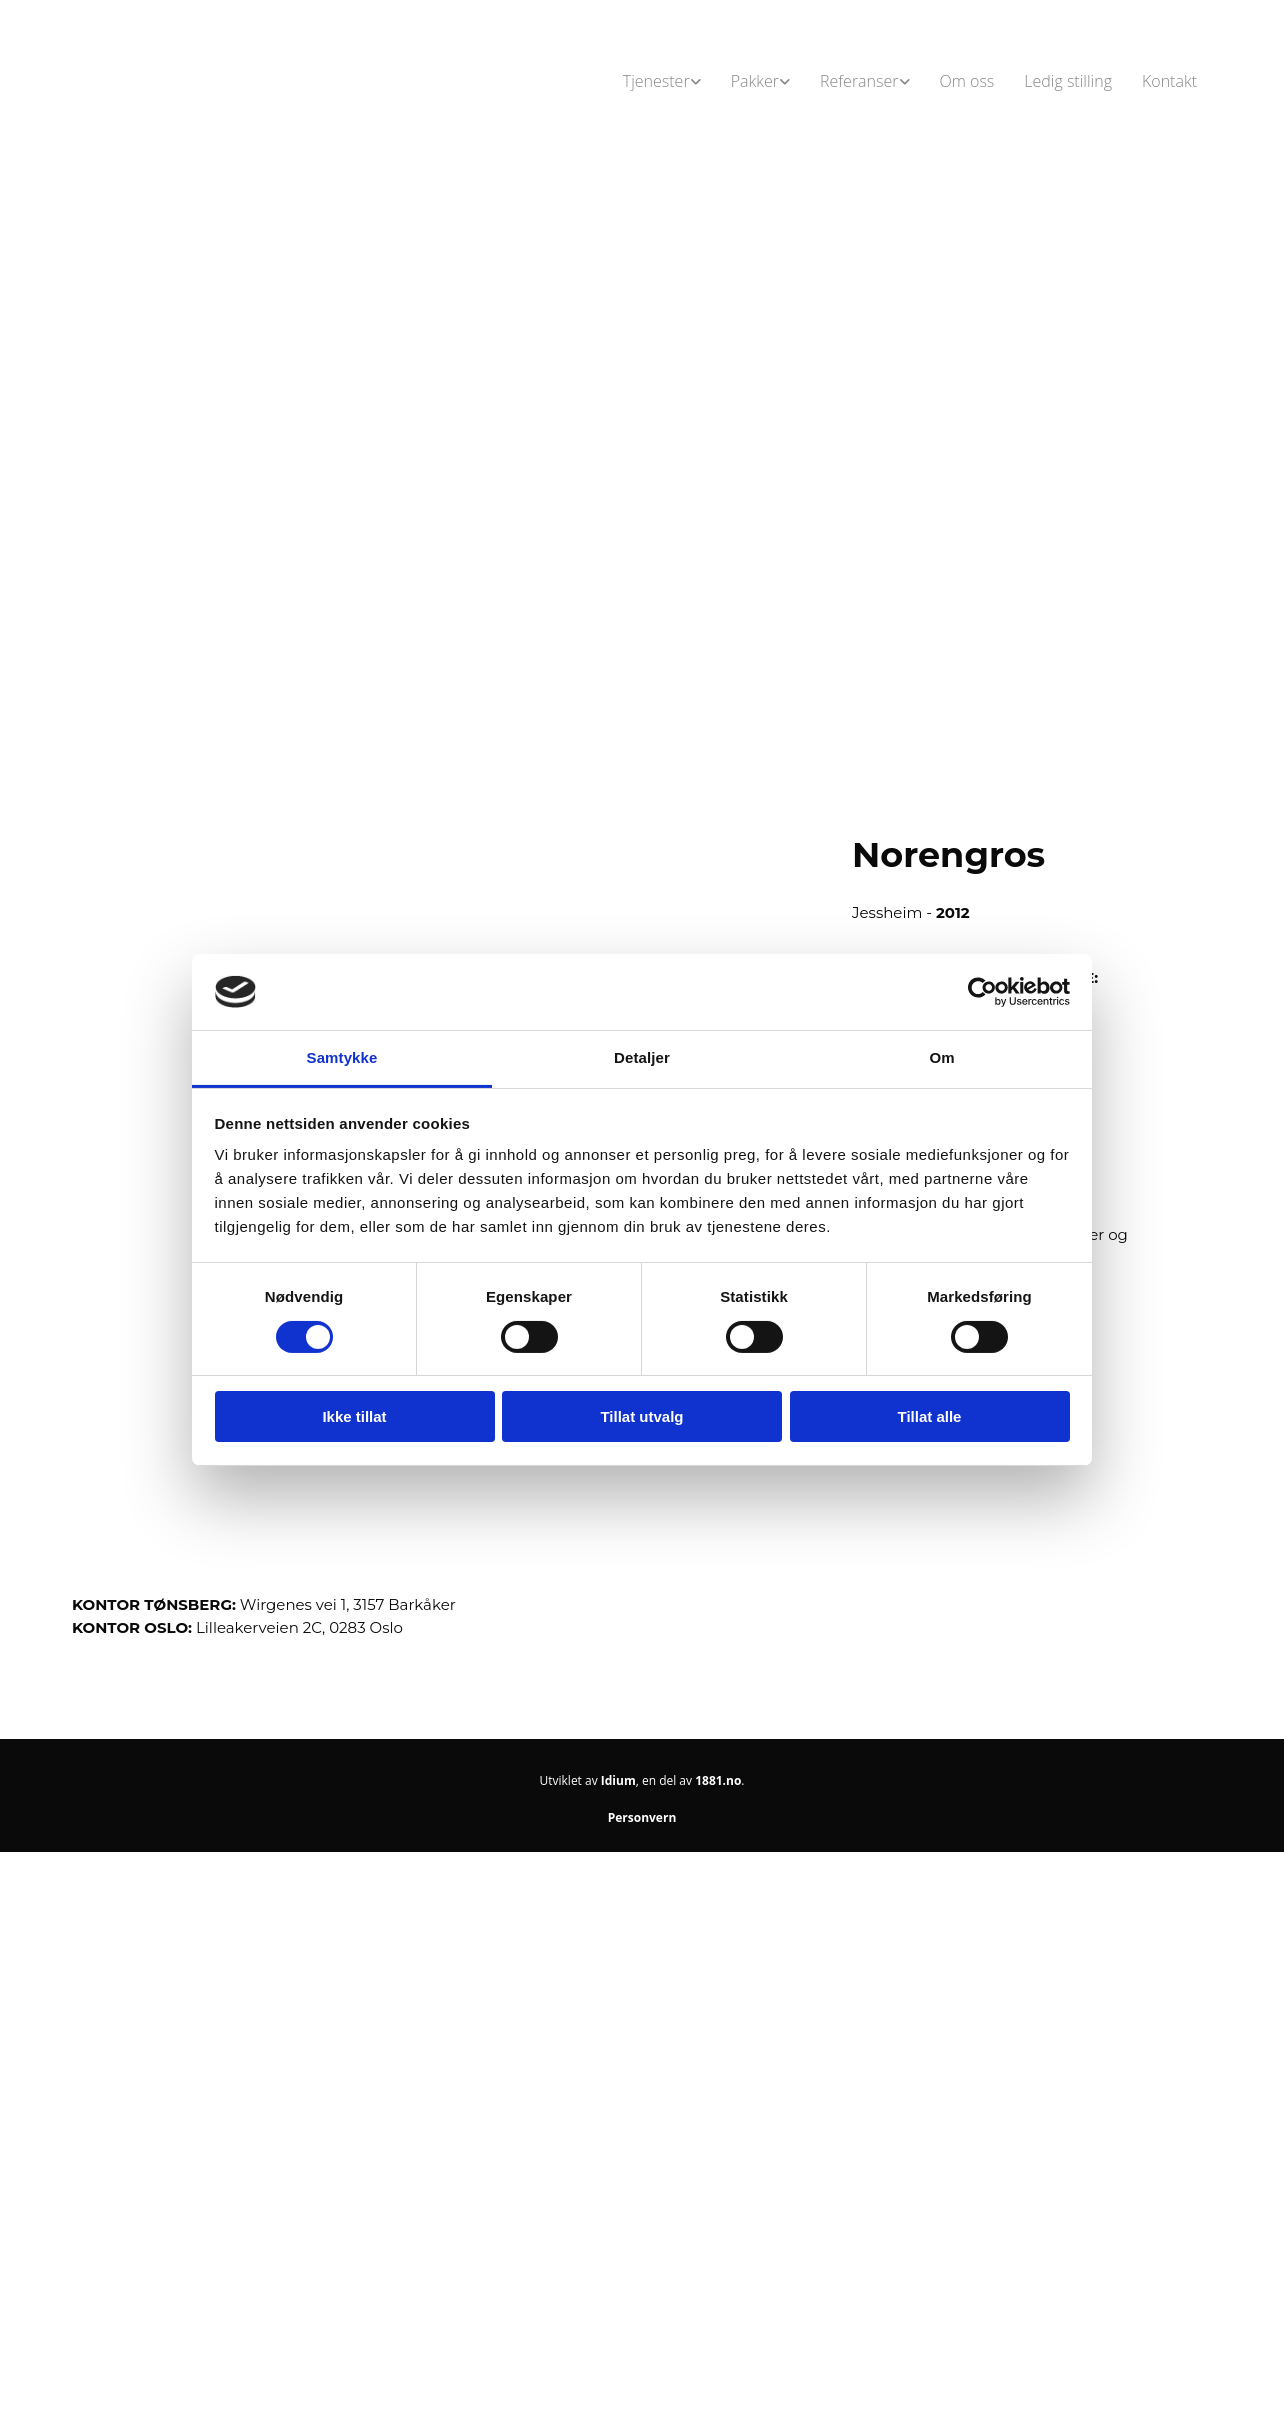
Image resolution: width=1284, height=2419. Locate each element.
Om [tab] (941, 1057)
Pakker (755, 81)
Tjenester (656, 81)
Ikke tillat (354, 1416)
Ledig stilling (1068, 81)
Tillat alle (930, 1416)
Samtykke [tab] (342, 1057)
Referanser (859, 81)
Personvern (642, 1817)
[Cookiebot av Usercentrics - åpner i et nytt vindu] (982, 992)
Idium (618, 1780)
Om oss (967, 81)
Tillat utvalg (641, 1416)
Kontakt (1169, 81)
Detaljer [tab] (642, 1057)
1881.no (718, 1780)
